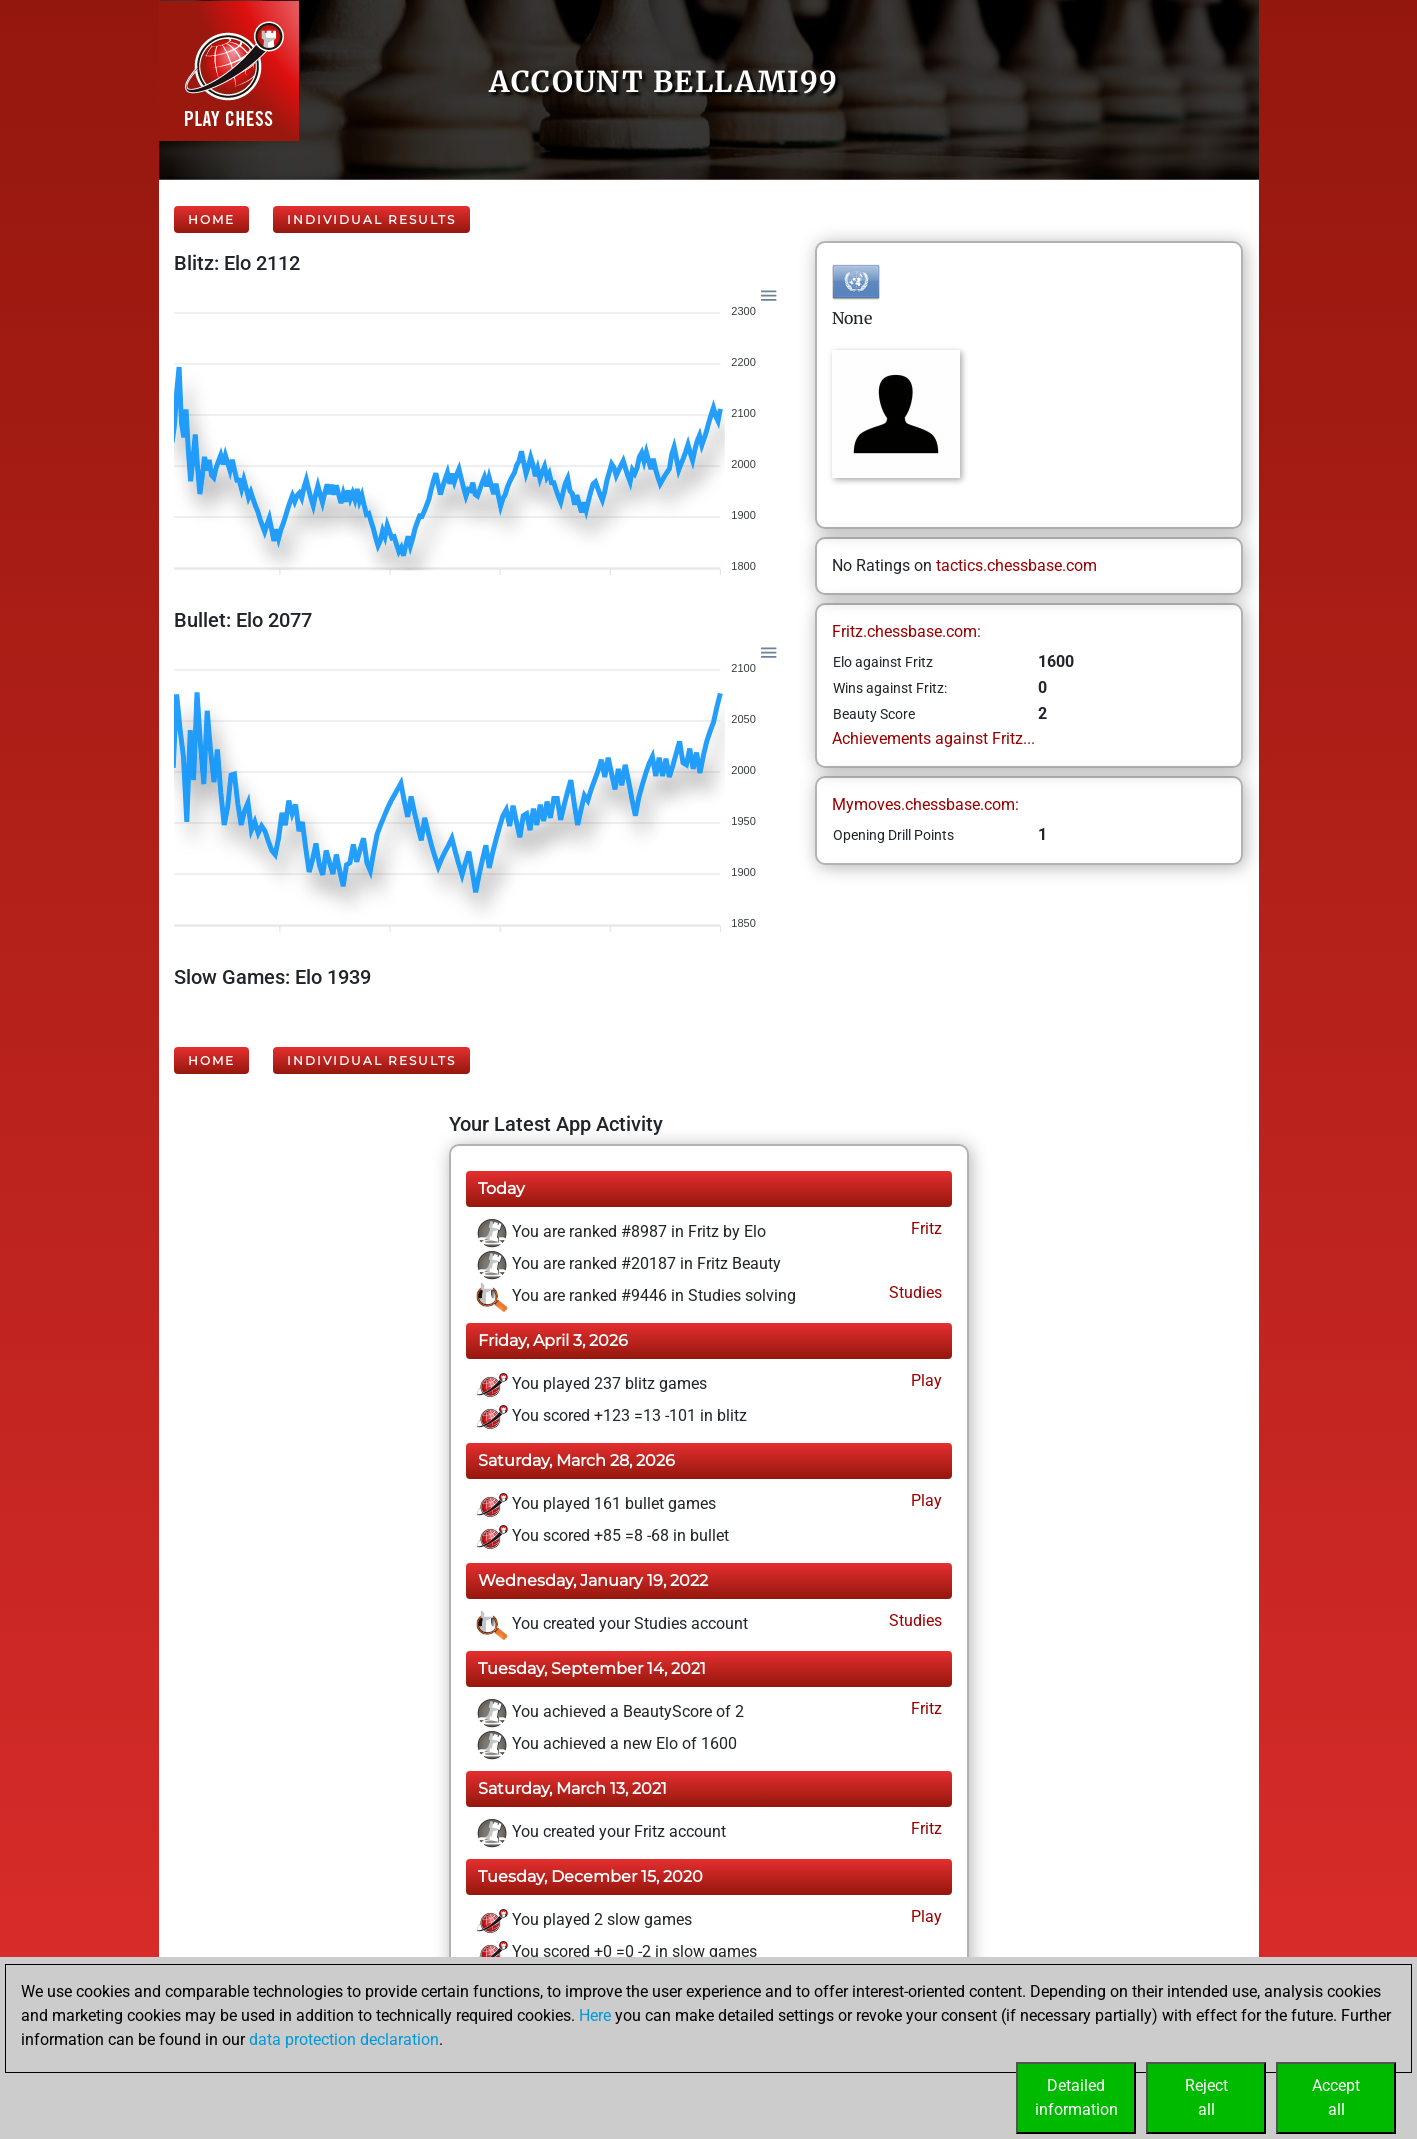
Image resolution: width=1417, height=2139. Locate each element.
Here (595, 2015)
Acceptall (1336, 2097)
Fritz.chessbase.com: (906, 631)
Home (211, 219)
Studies (913, 1292)
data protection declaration (344, 2039)
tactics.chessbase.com (1016, 565)
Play (924, 1380)
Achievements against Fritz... (933, 738)
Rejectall (1206, 2097)
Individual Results (371, 219)
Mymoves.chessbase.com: (925, 804)
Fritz (924, 1228)
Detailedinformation (1076, 2097)
